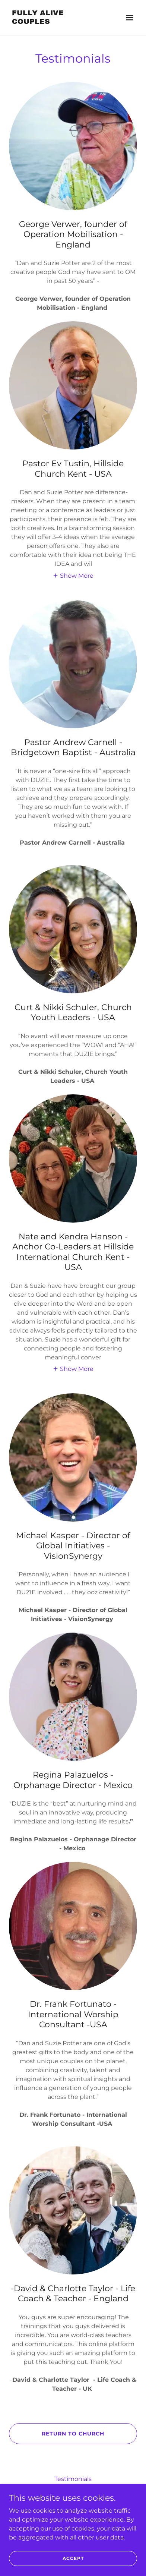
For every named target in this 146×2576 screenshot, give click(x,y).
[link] (54, 21)
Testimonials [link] (73, 2478)
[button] (129, 17)
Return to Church (73, 2433)
